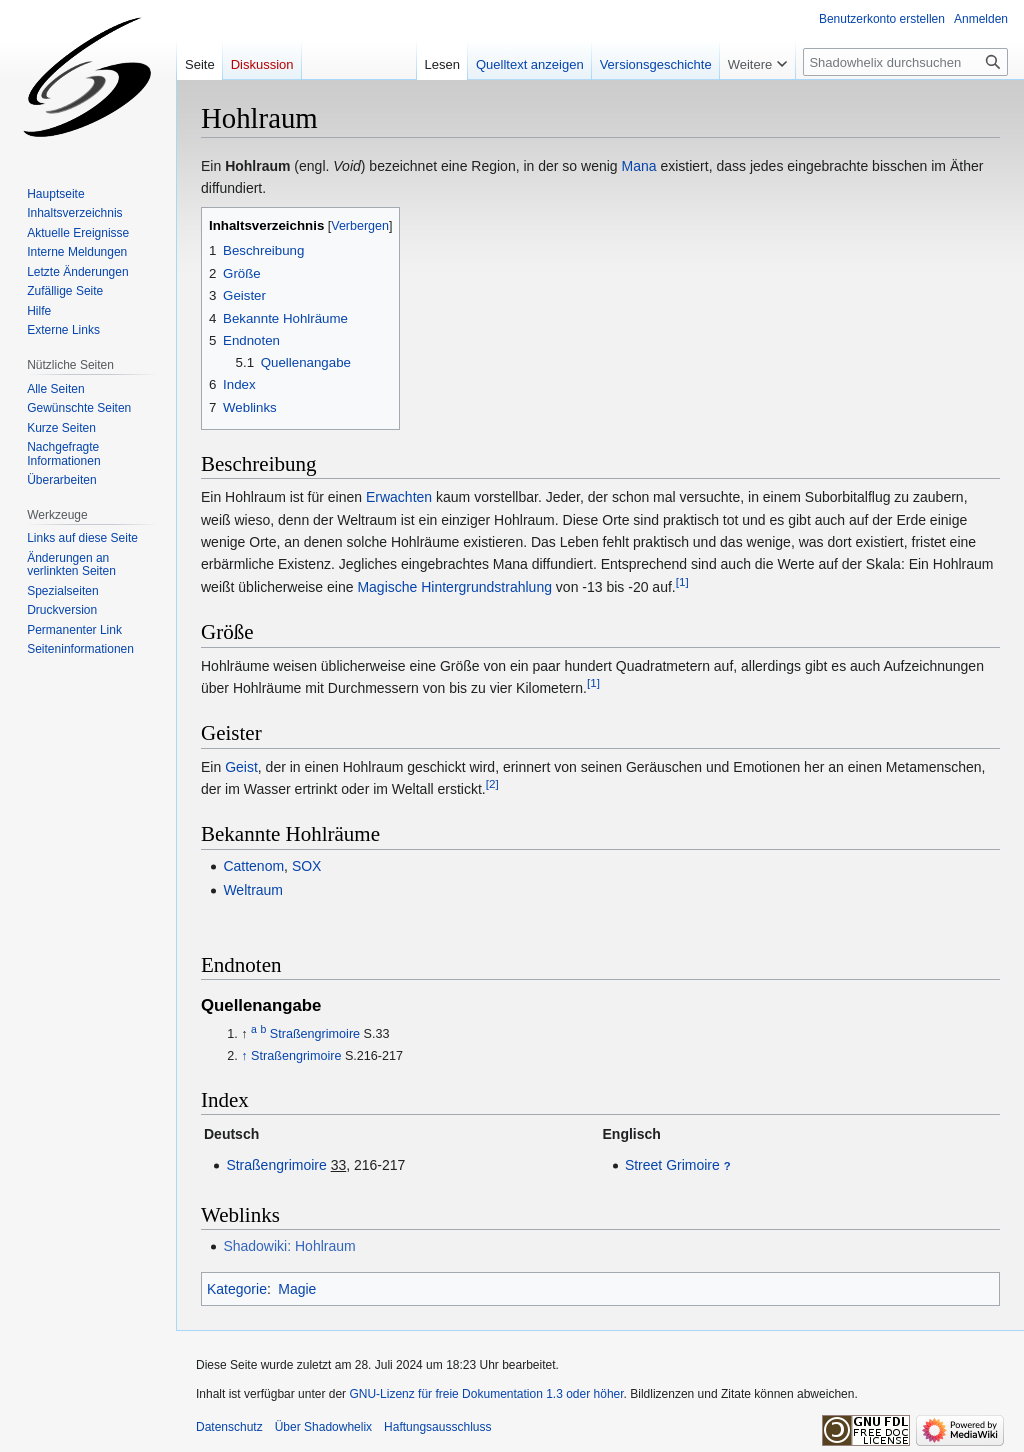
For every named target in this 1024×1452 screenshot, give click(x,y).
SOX (307, 866)
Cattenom (253, 866)
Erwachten (399, 497)
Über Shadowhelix (323, 1427)
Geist (241, 767)
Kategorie (237, 1289)
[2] (492, 783)
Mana (639, 166)
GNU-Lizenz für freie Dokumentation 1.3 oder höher (486, 1394)
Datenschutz (229, 1427)
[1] (682, 581)
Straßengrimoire (315, 1034)
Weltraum (253, 890)
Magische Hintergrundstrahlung (454, 587)
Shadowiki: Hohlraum (289, 1246)
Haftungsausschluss (437, 1427)
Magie (297, 1289)
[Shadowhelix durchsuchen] (905, 62)
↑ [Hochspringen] (244, 1056)
